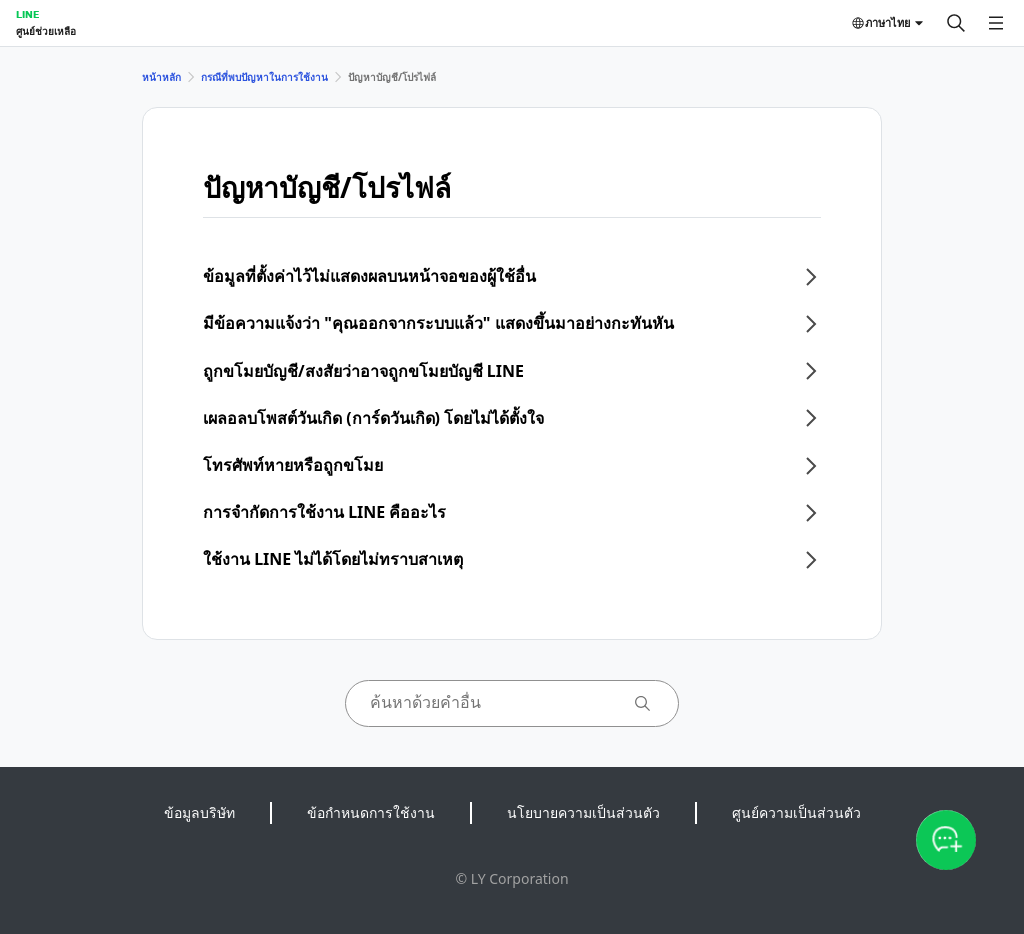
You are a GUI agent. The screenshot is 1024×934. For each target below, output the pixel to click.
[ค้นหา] (956, 23)
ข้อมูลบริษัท (199, 812)
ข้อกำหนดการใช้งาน (371, 812)
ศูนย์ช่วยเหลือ (46, 31)
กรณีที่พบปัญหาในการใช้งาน (264, 77)
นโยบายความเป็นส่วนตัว (583, 812)
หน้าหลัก (161, 77)
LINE (27, 14)
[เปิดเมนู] (996, 23)
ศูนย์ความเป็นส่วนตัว (796, 812)
